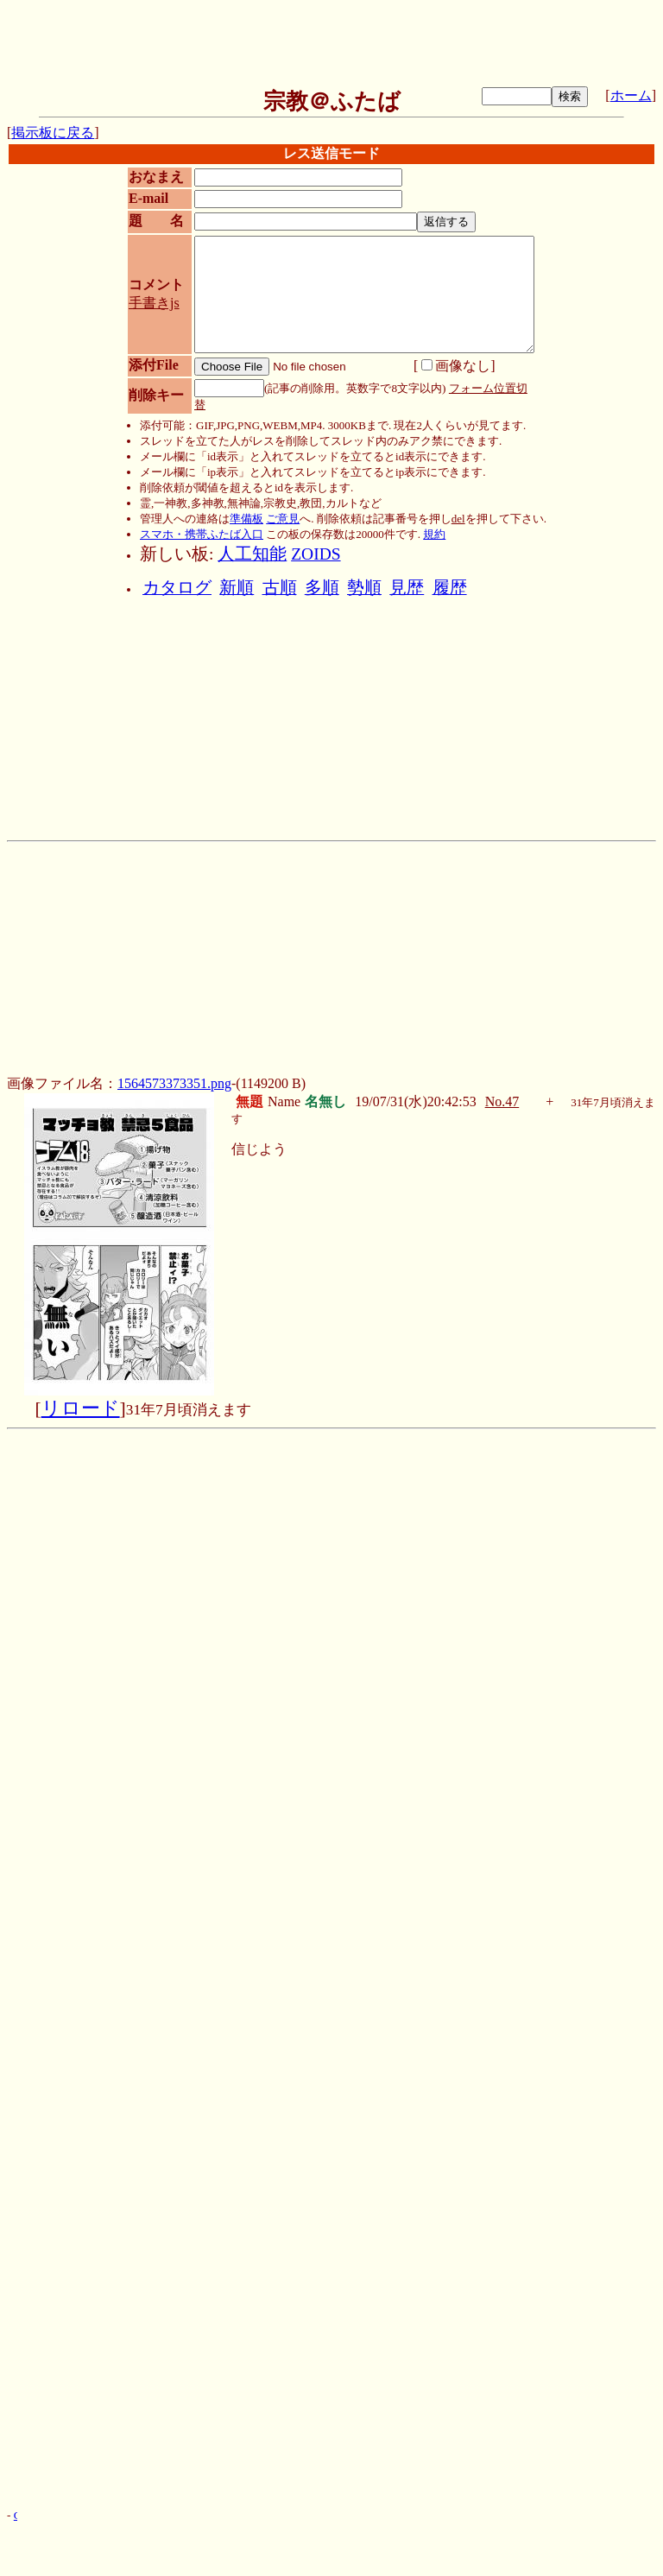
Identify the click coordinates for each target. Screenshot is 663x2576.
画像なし (455, 365)
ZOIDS (315, 554)
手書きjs (154, 302)
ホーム (631, 95)
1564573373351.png (174, 1083)
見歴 (406, 588)
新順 (236, 588)
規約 (434, 534)
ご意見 (283, 518)
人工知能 (252, 554)
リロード (80, 1408)
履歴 (450, 588)
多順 (322, 588)
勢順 (364, 588)
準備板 (246, 518)
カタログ (177, 588)
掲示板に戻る (52, 132)
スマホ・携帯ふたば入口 (201, 534)
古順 (279, 588)
